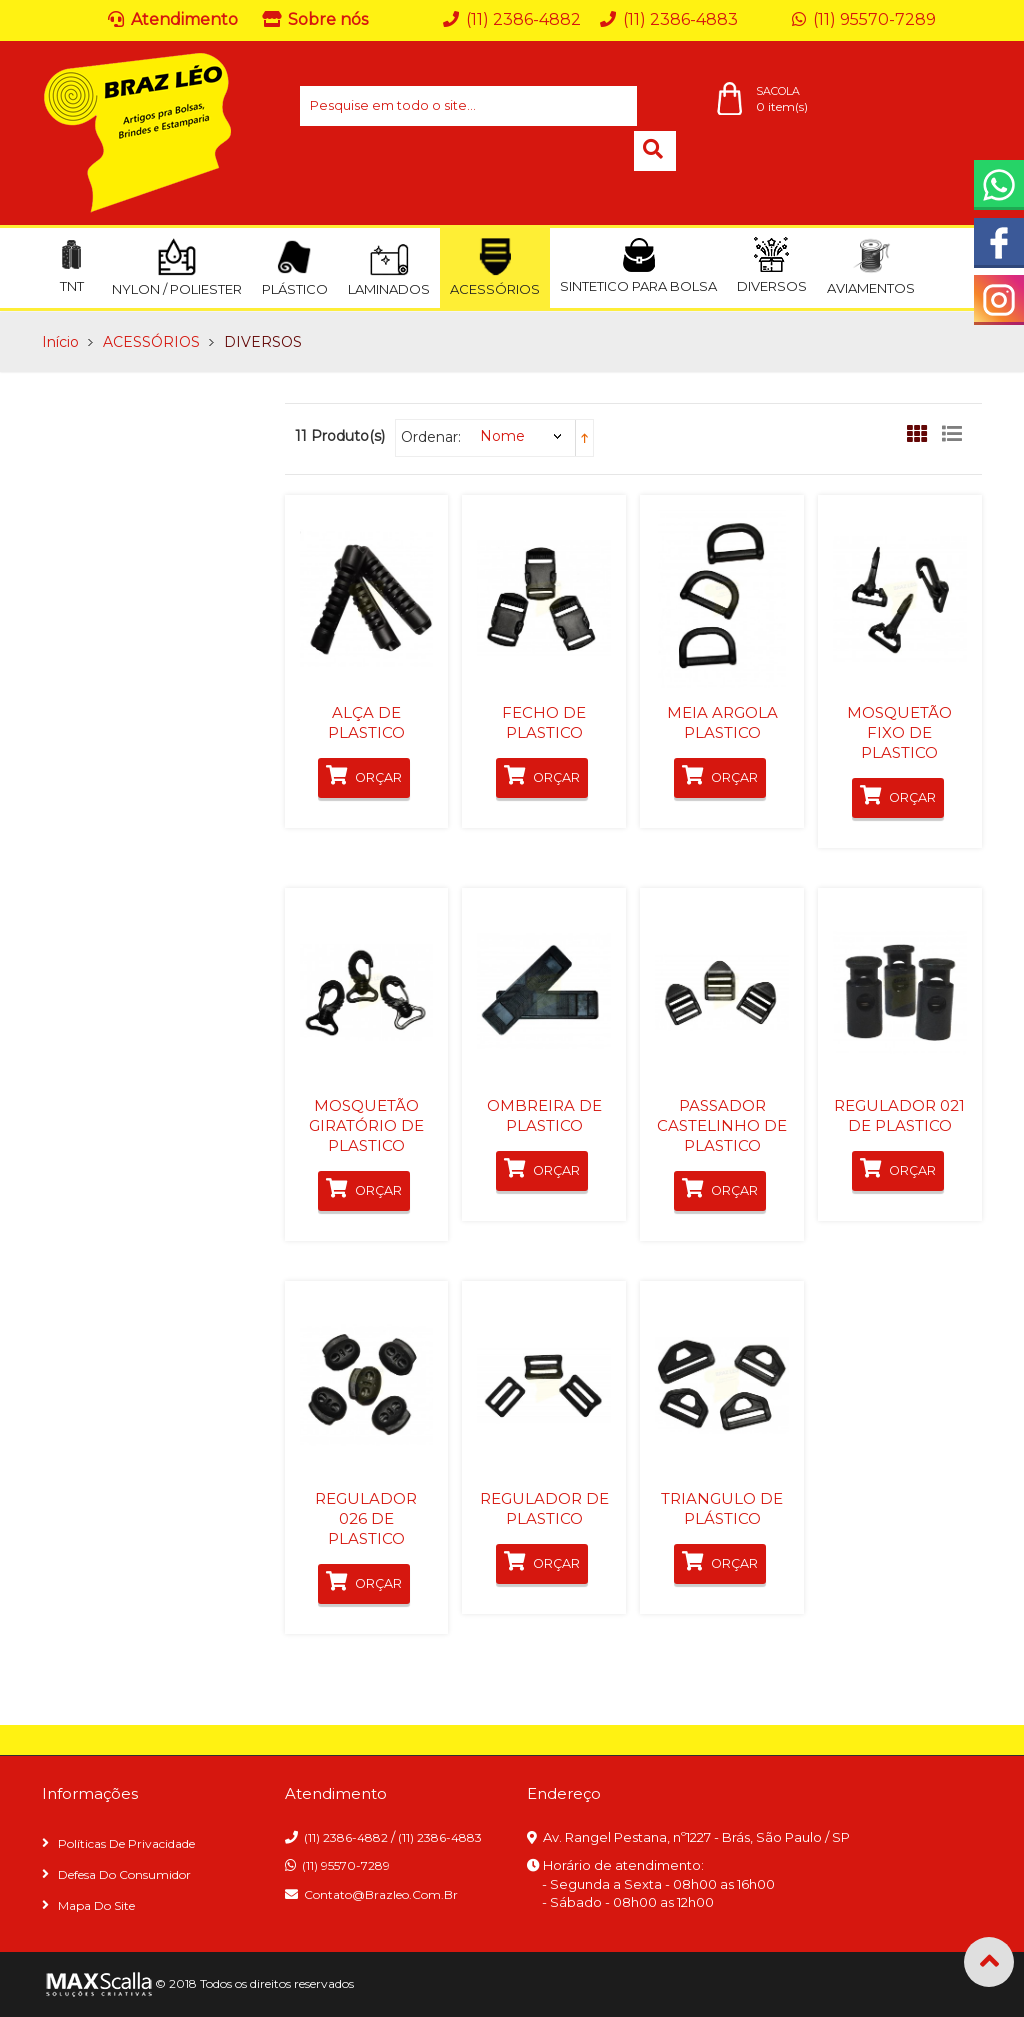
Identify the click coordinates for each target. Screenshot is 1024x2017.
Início (60, 342)
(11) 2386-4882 (346, 1837)
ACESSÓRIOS (151, 342)
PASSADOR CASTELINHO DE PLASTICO (722, 1125)
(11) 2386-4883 (440, 1837)
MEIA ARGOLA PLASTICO (722, 722)
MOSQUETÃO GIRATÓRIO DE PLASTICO (366, 1125)
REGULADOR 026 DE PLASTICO (366, 1518)
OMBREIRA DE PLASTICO (544, 1115)
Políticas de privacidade (126, 1843)
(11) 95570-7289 (346, 1865)
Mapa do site (96, 1905)
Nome (502, 436)
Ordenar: (431, 437)
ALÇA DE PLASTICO (366, 722)
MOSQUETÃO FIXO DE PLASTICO (899, 732)
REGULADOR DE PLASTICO (544, 1508)
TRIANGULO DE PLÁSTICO (722, 1508)
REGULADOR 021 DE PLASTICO (899, 1115)
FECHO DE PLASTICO (544, 722)
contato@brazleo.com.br (381, 1894)
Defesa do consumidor (124, 1874)
